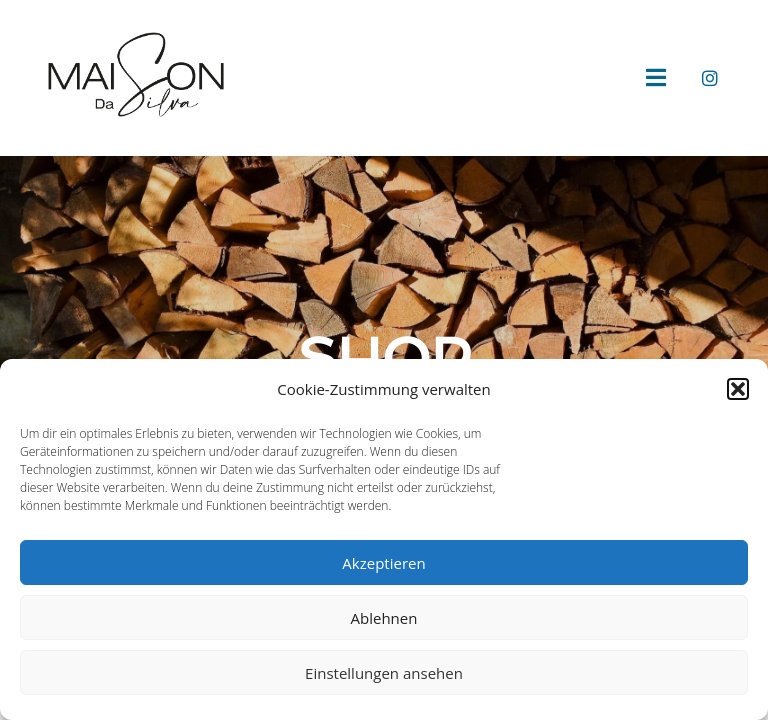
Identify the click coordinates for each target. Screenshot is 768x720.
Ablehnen (384, 618)
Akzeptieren (383, 563)
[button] (738, 389)
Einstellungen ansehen (384, 673)
